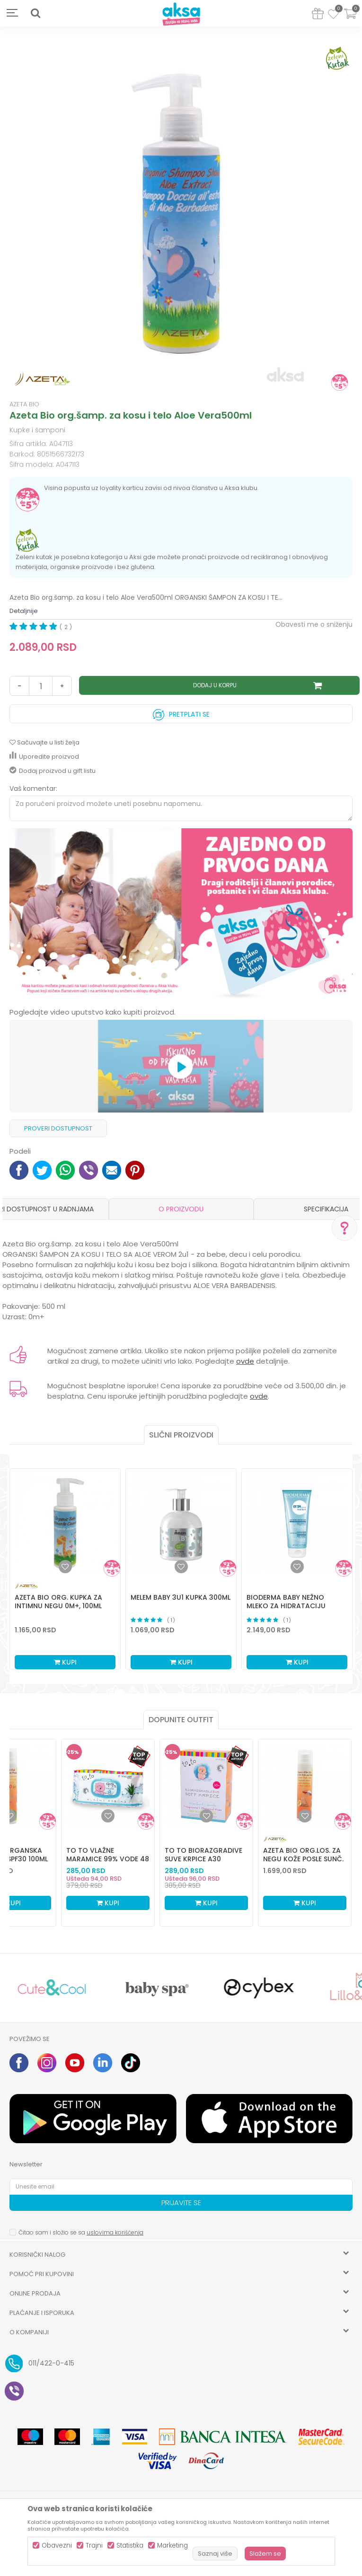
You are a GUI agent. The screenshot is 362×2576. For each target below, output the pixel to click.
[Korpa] (350, 20)
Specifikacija (326, 1209)
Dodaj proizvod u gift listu (52, 770)
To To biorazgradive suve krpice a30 (203, 1854)
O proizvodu (181, 1209)
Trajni (94, 2545)
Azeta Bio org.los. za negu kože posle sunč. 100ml (303, 1859)
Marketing (172, 2545)
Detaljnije (23, 610)
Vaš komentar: (33, 788)
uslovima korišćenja (115, 2232)
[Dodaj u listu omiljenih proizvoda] (9, 1815)
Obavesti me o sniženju (314, 624)
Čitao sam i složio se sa (80, 2232)
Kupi (65, 1662)
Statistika (129, 2545)
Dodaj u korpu (215, 685)
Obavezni (57, 2545)
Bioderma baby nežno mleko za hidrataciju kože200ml (286, 1606)
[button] (35, 13)
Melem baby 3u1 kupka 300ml (180, 1597)
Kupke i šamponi (37, 430)
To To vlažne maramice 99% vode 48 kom (107, 1859)
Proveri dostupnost (58, 1128)
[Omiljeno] (333, 16)
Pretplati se (181, 712)
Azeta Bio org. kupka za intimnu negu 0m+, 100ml (58, 1601)
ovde (245, 1361)
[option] (181, 214)
